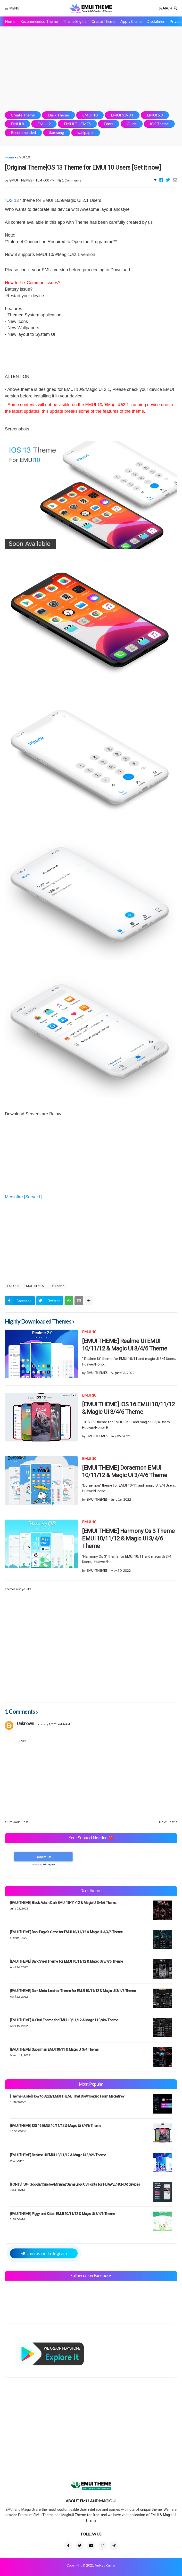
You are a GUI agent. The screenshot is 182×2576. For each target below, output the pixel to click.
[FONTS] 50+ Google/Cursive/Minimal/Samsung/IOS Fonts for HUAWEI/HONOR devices (75, 2184)
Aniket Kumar (105, 2565)
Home (10, 21)
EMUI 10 (90, 115)
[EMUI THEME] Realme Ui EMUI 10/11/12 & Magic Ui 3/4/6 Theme (124, 1345)
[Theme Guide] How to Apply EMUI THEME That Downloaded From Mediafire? (67, 2096)
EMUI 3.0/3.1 (122, 115)
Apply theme (130, 21)
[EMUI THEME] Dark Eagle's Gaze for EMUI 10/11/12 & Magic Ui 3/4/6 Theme (66, 1932)
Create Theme (103, 21)
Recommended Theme (39, 21)
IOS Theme (159, 123)
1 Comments (71, 180)
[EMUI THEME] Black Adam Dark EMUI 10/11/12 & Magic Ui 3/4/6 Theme (63, 1903)
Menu (14, 8)
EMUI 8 (17, 123)
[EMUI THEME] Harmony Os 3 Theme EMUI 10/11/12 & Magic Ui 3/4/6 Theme (128, 1538)
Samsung (56, 132)
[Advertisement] (91, 69)
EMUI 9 (43, 123)
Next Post (167, 1822)
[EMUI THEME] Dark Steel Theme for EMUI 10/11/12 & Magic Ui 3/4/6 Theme (66, 1961)
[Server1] (23, 1196)
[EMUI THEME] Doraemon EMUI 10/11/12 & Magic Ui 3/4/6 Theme (124, 1471)
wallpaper (85, 132)
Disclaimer (156, 21)
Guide (132, 123)
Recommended (23, 132)
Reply (22, 1740)
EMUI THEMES (77, 123)
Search (165, 8)
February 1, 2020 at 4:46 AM (53, 1724)
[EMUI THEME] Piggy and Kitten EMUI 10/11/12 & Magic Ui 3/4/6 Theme (62, 2214)
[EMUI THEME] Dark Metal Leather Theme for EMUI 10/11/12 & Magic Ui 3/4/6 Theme (73, 1991)
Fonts (108, 123)
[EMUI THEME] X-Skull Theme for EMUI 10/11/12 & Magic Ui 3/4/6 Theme (64, 2020)
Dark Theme (58, 115)
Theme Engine (74, 21)
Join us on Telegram (44, 2253)
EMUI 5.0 (155, 115)
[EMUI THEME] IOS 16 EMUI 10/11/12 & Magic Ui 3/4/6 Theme (128, 1408)
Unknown (25, 1723)
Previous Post (18, 1822)
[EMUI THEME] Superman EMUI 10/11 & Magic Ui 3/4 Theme (54, 2049)
